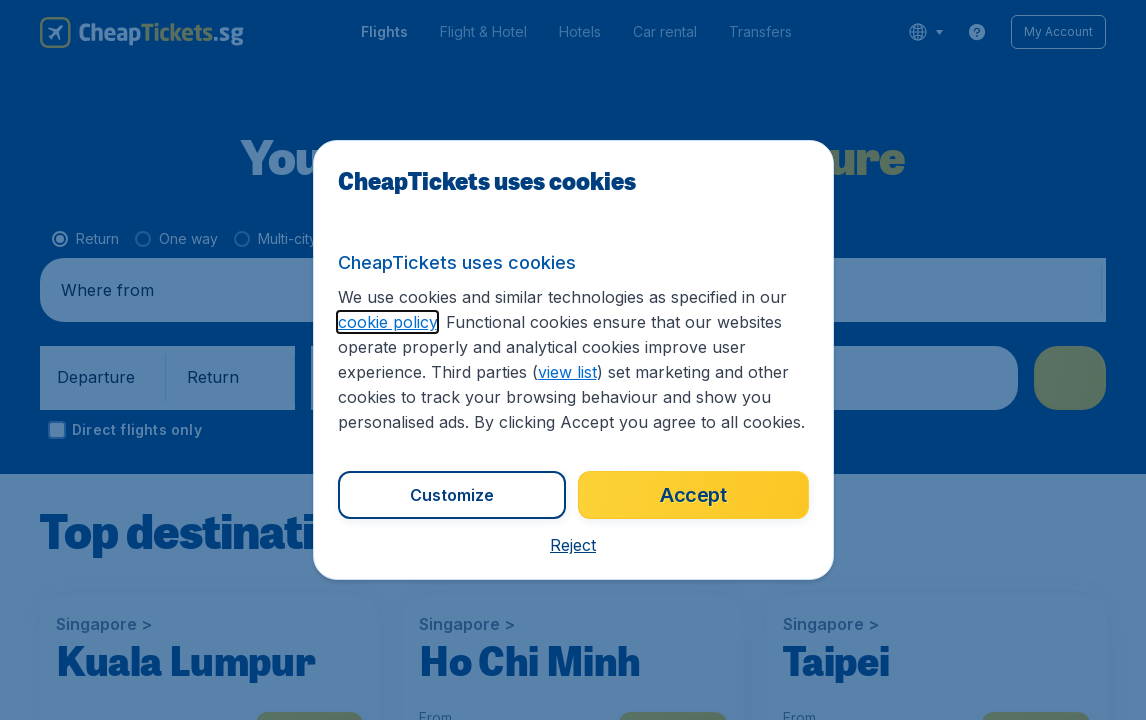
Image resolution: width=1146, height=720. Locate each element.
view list (567, 372)
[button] (573, 545)
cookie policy (387, 322)
